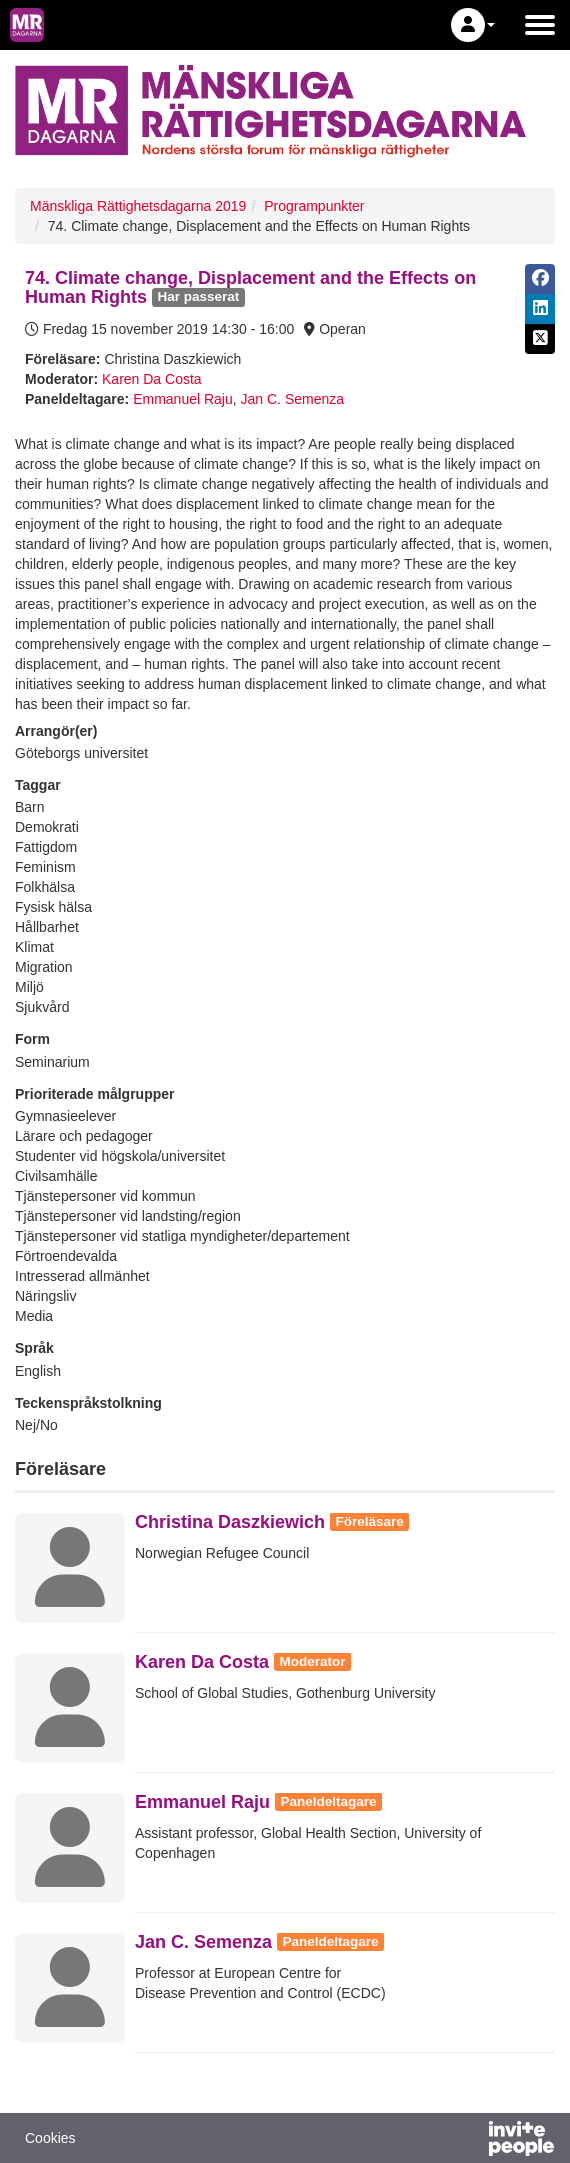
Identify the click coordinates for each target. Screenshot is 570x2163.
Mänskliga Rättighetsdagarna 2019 (138, 206)
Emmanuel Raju (183, 399)
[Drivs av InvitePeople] (469, 2141)
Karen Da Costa (152, 379)
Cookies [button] (50, 2138)
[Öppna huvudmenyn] (540, 25)
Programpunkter (314, 206)
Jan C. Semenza (293, 399)
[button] (473, 25)
